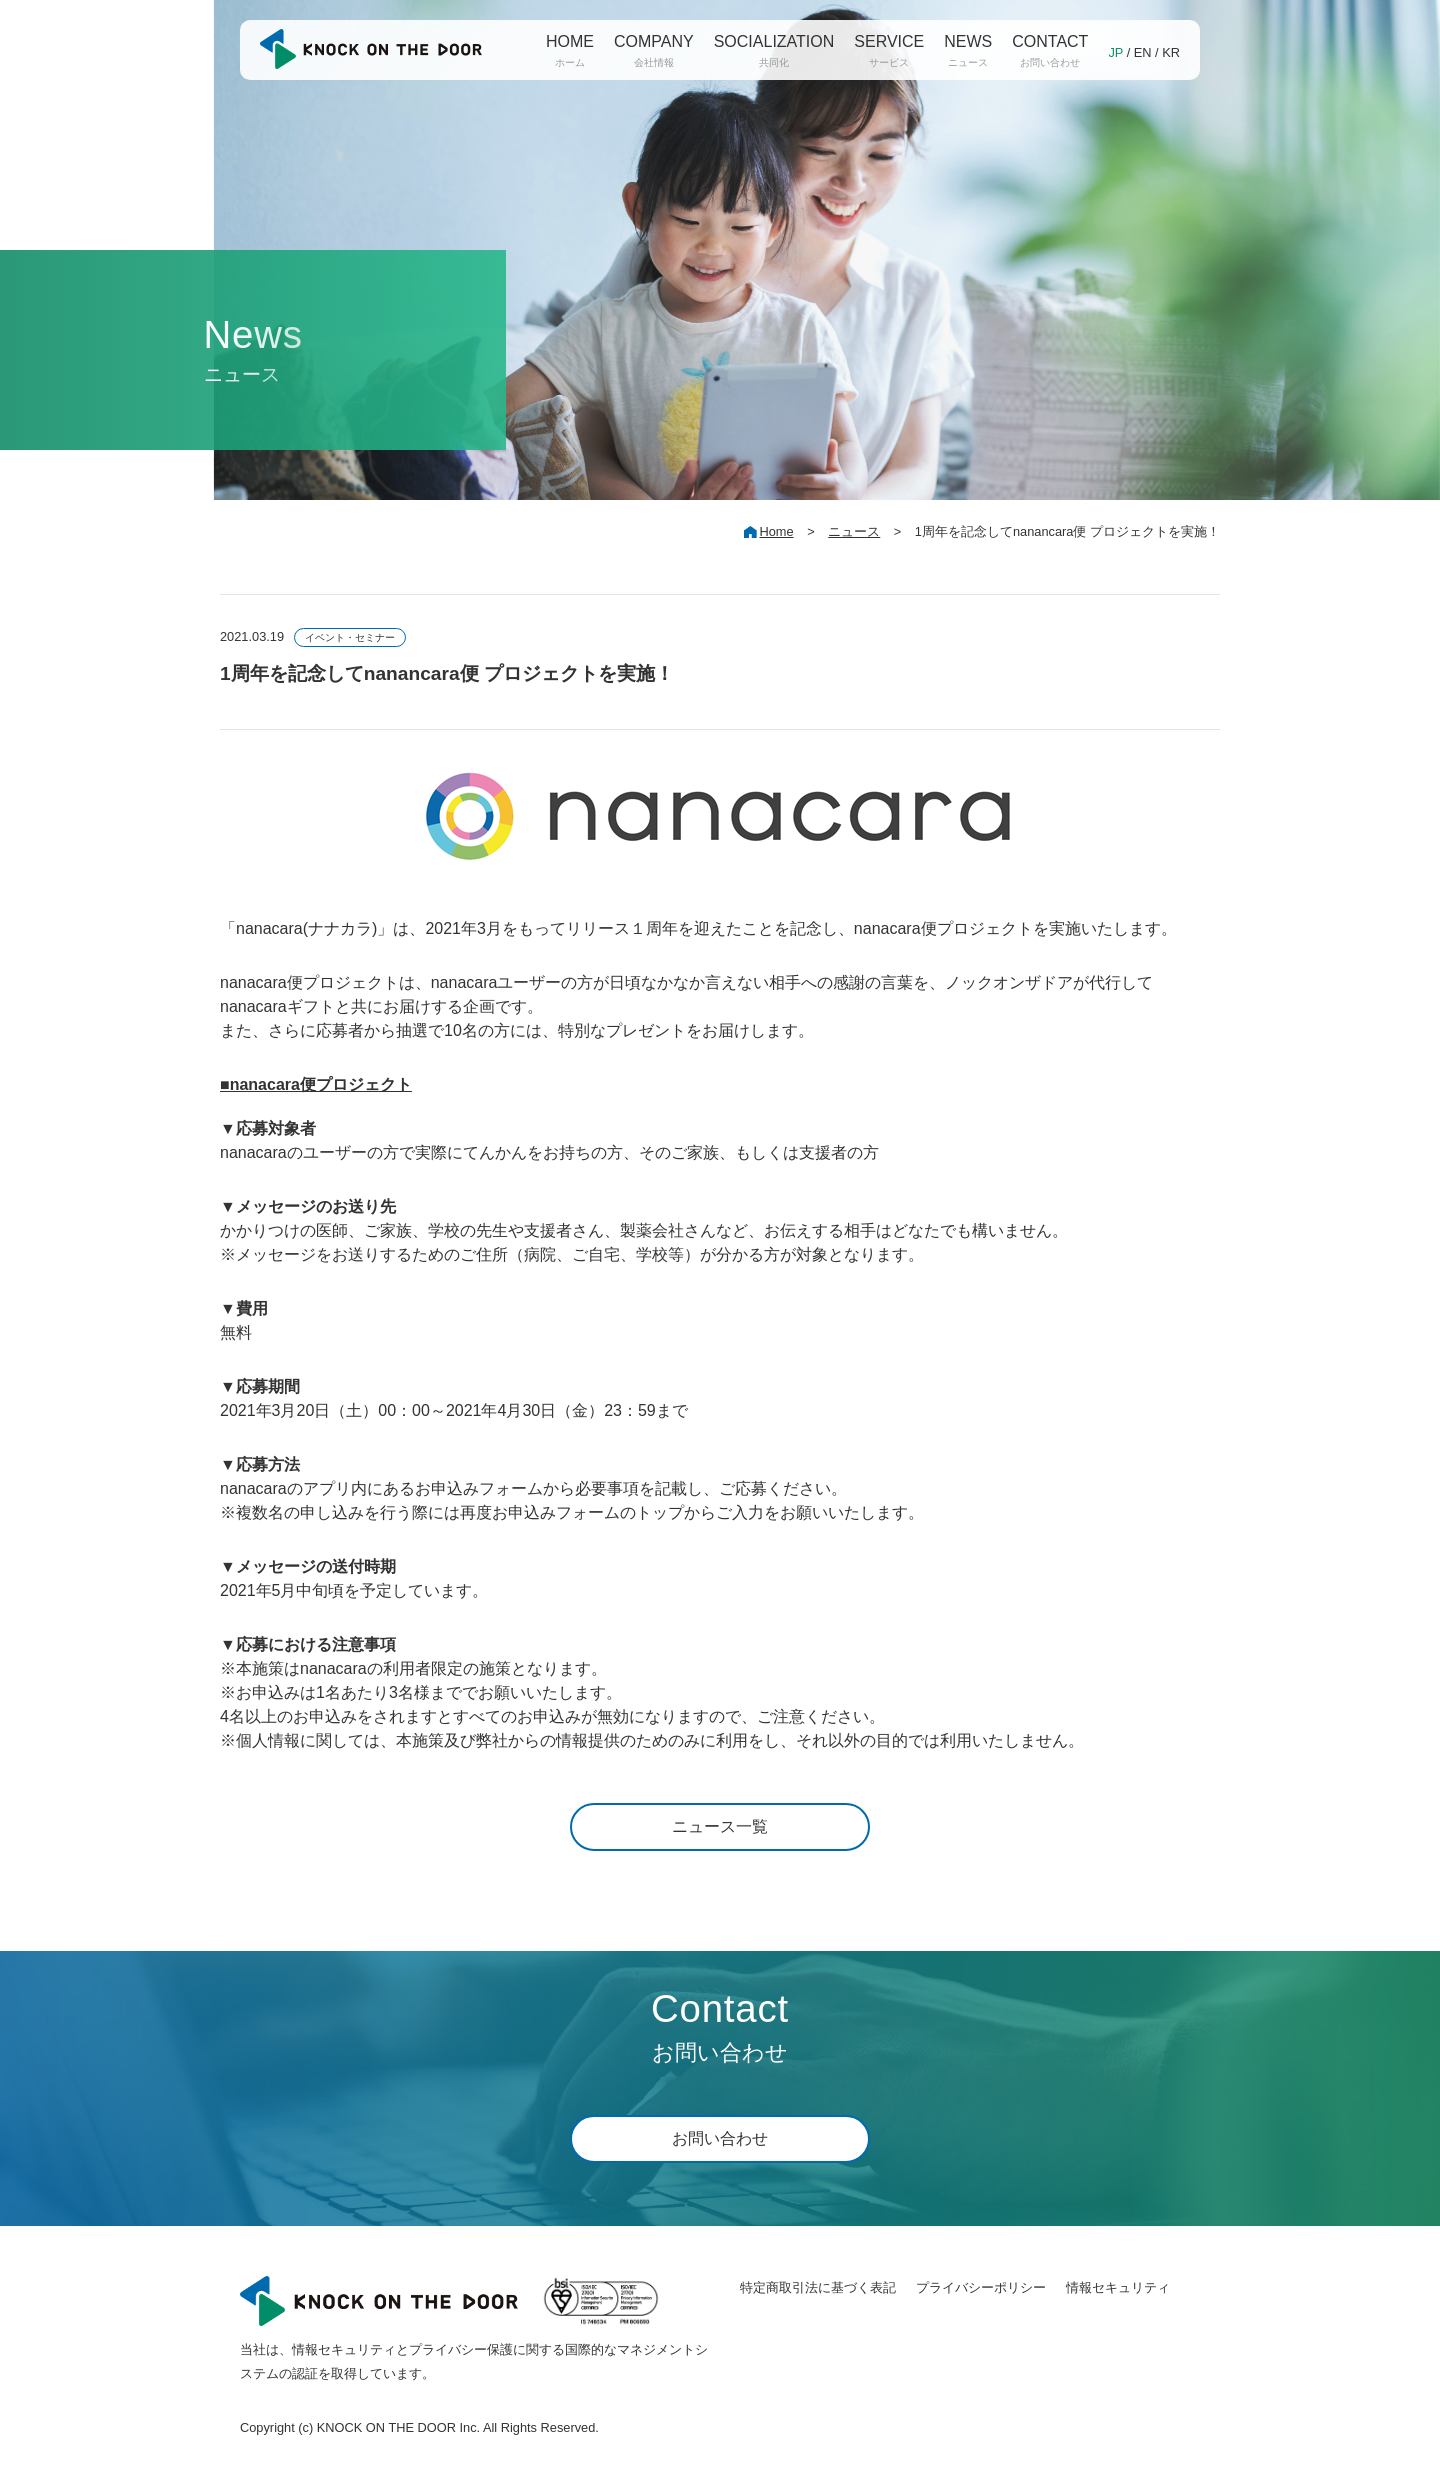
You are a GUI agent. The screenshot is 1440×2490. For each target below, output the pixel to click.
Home (776, 531)
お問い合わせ (720, 2138)
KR (1171, 52)
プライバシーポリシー (981, 2287)
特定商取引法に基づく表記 (818, 2287)
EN (1143, 52)
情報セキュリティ (1118, 2287)
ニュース (854, 531)
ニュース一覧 (720, 1826)
